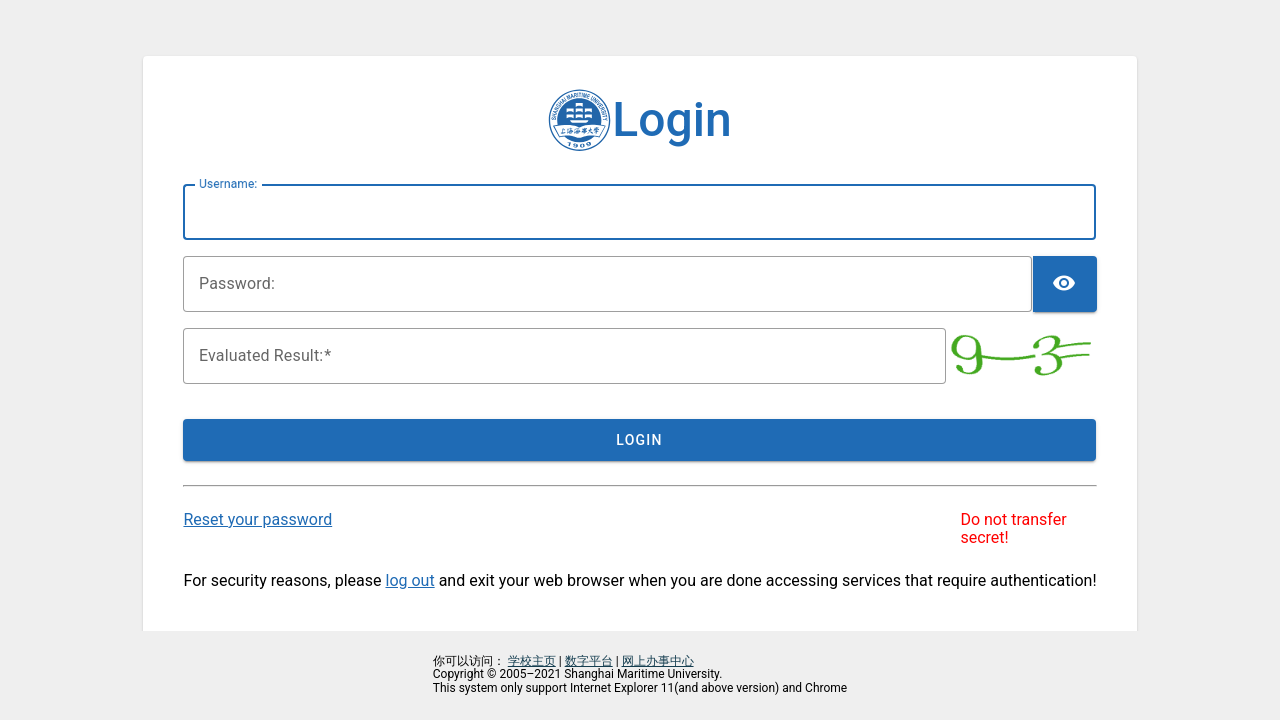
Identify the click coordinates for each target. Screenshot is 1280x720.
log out (410, 580)
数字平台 (589, 661)
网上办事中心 (658, 661)
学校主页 (532, 661)
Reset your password (257, 519)
